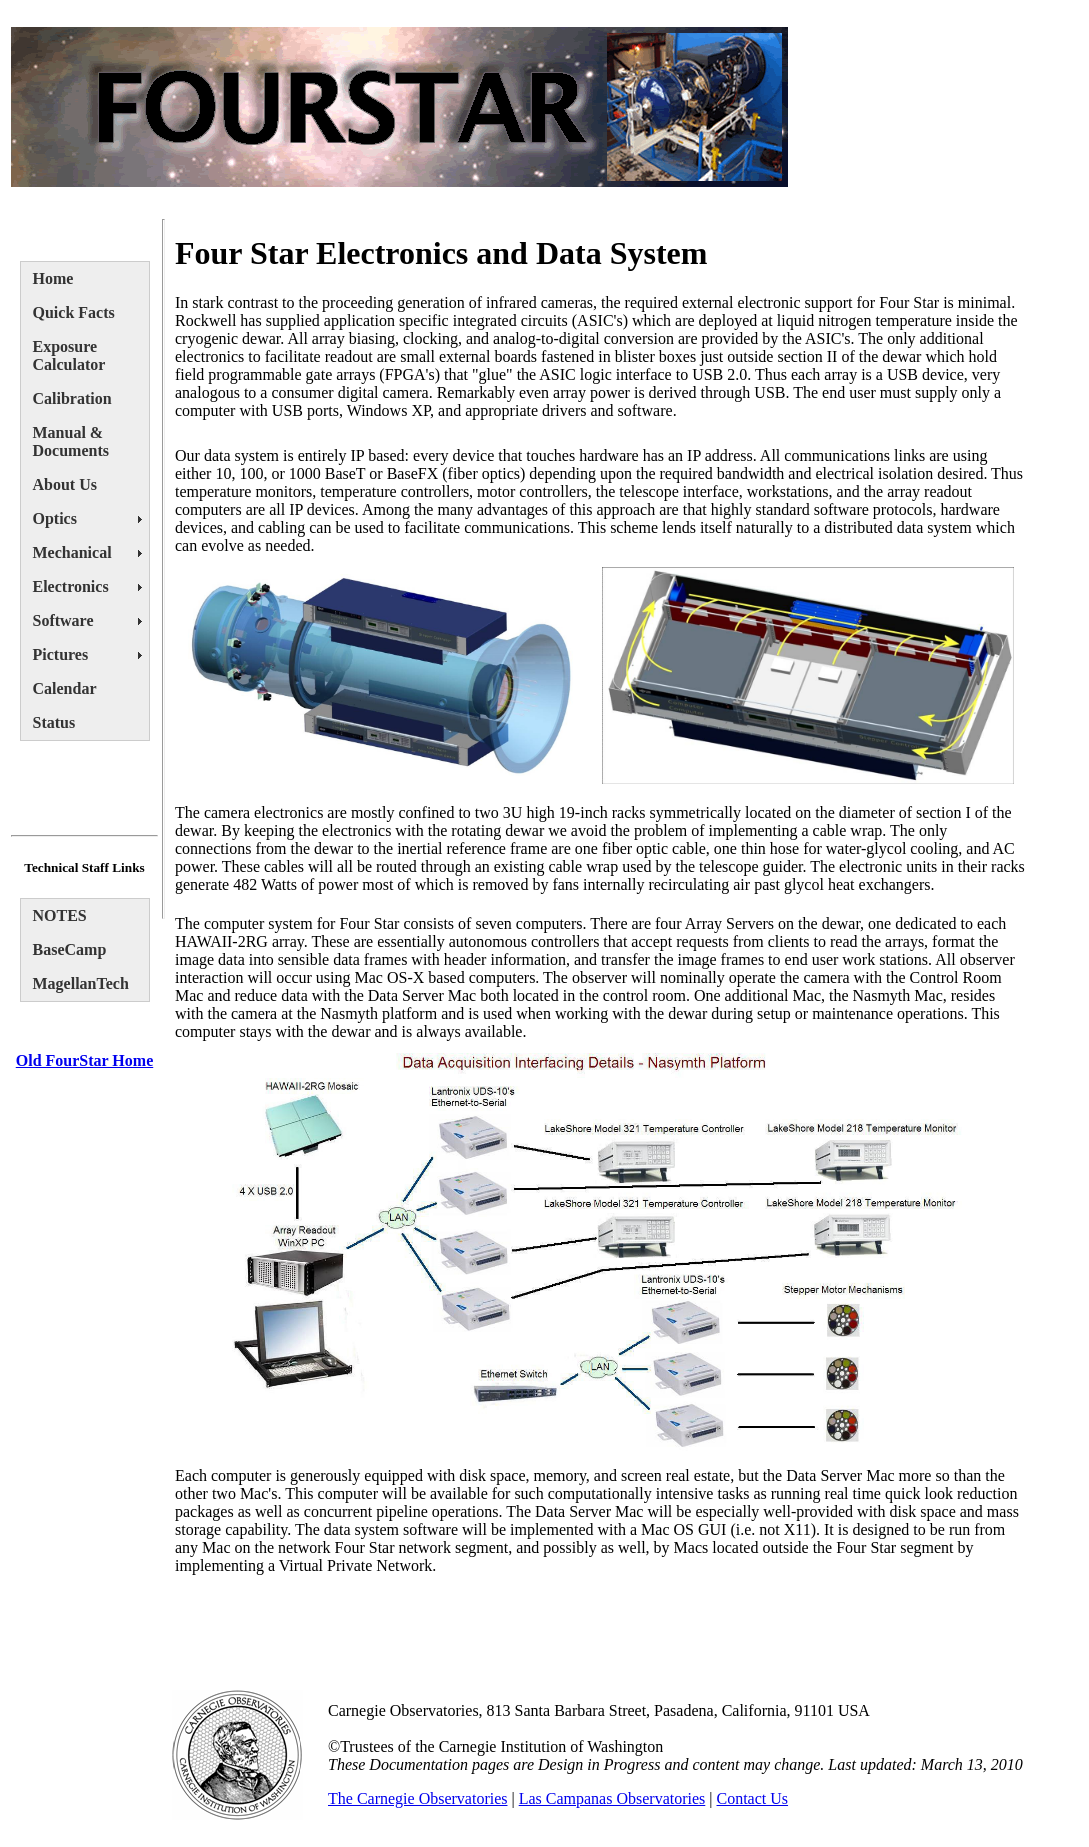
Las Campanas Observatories (612, 1798)
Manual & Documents (71, 441)
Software (63, 620)
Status (54, 722)
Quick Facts (74, 312)
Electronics (71, 586)
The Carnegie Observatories (417, 1798)
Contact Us (753, 1798)
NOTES (60, 915)
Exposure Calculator (69, 355)
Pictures (61, 654)
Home (53, 278)
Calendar (65, 688)
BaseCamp (70, 949)
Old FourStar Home (84, 1060)
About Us (65, 484)
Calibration (72, 398)
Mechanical (72, 552)
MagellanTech (81, 983)
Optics (55, 518)
